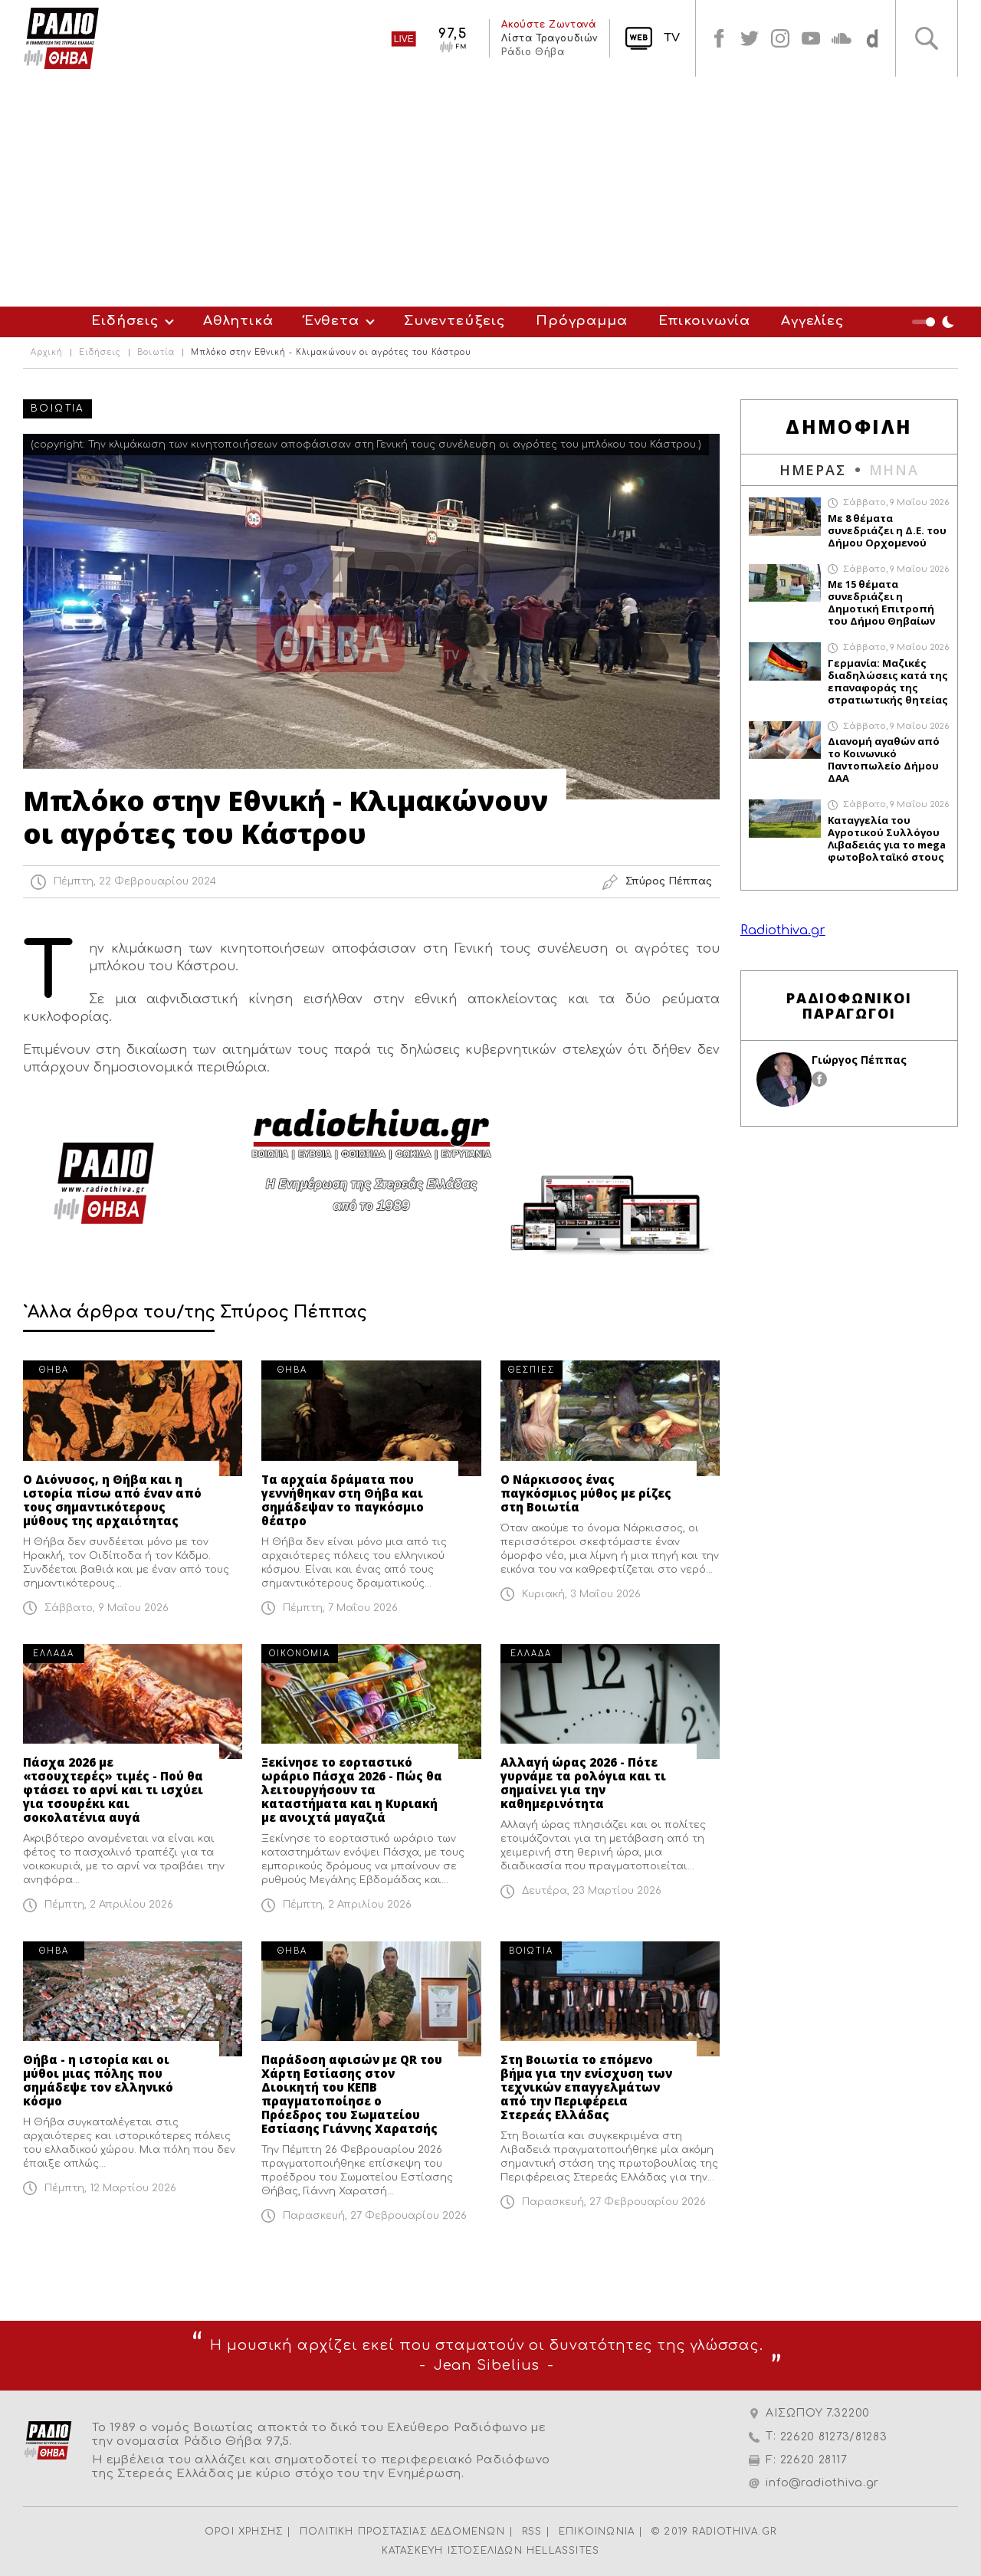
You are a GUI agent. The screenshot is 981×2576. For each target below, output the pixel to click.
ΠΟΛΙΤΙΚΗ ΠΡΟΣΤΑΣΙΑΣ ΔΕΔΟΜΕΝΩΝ (402, 2531)
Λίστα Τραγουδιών (549, 38)
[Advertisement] (490, 191)
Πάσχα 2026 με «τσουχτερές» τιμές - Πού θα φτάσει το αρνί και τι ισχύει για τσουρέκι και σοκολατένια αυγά (113, 1789)
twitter (749, 38)
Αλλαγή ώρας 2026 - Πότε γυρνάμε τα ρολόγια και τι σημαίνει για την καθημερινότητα (583, 1782)
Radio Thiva (61, 38)
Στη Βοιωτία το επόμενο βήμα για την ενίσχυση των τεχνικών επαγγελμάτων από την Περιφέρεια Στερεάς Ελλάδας (586, 2087)
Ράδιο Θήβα (532, 52)
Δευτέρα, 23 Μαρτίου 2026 (591, 1890)
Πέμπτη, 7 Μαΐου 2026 (340, 1608)
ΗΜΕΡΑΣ (812, 470)
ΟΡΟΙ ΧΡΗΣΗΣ (244, 2531)
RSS (532, 2531)
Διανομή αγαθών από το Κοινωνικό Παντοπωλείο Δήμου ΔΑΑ (884, 759)
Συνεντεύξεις (454, 320)
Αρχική (47, 352)
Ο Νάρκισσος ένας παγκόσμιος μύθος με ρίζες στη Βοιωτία (585, 1493)
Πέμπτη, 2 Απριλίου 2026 (108, 1904)
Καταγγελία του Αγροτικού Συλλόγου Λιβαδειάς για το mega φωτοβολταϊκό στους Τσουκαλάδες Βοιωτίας (887, 838)
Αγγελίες (812, 320)
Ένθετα (331, 320)
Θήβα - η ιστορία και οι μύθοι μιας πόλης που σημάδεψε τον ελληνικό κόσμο (98, 2080)
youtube (811, 38)
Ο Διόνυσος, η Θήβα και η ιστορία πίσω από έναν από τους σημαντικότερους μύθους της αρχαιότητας (112, 1500)
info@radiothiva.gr (822, 2483)
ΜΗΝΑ (894, 470)
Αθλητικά (238, 320)
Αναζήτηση (926, 38)
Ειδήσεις (125, 320)
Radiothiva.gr (782, 930)
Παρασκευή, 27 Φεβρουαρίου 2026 (375, 2215)
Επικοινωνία (704, 320)
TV (672, 37)
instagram (780, 38)
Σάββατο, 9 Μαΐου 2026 (106, 1608)
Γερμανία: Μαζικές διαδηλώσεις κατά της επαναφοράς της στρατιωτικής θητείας (888, 681)
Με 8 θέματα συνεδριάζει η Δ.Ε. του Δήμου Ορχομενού (887, 530)
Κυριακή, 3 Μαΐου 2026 (581, 1594)
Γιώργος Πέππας (859, 1059)
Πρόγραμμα (582, 320)
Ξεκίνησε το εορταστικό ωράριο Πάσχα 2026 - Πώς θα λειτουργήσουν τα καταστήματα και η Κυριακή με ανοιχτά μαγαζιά (351, 1789)
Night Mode (935, 322)
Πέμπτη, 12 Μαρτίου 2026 (110, 2188)
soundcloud (841, 38)
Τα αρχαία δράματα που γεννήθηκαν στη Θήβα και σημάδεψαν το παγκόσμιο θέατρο (342, 1500)
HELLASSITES (563, 2550)
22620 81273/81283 (833, 2437)
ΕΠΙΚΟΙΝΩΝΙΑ (597, 2531)
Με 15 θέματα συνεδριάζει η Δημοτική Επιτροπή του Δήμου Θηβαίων (881, 602)
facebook (719, 38)
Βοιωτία (156, 352)
